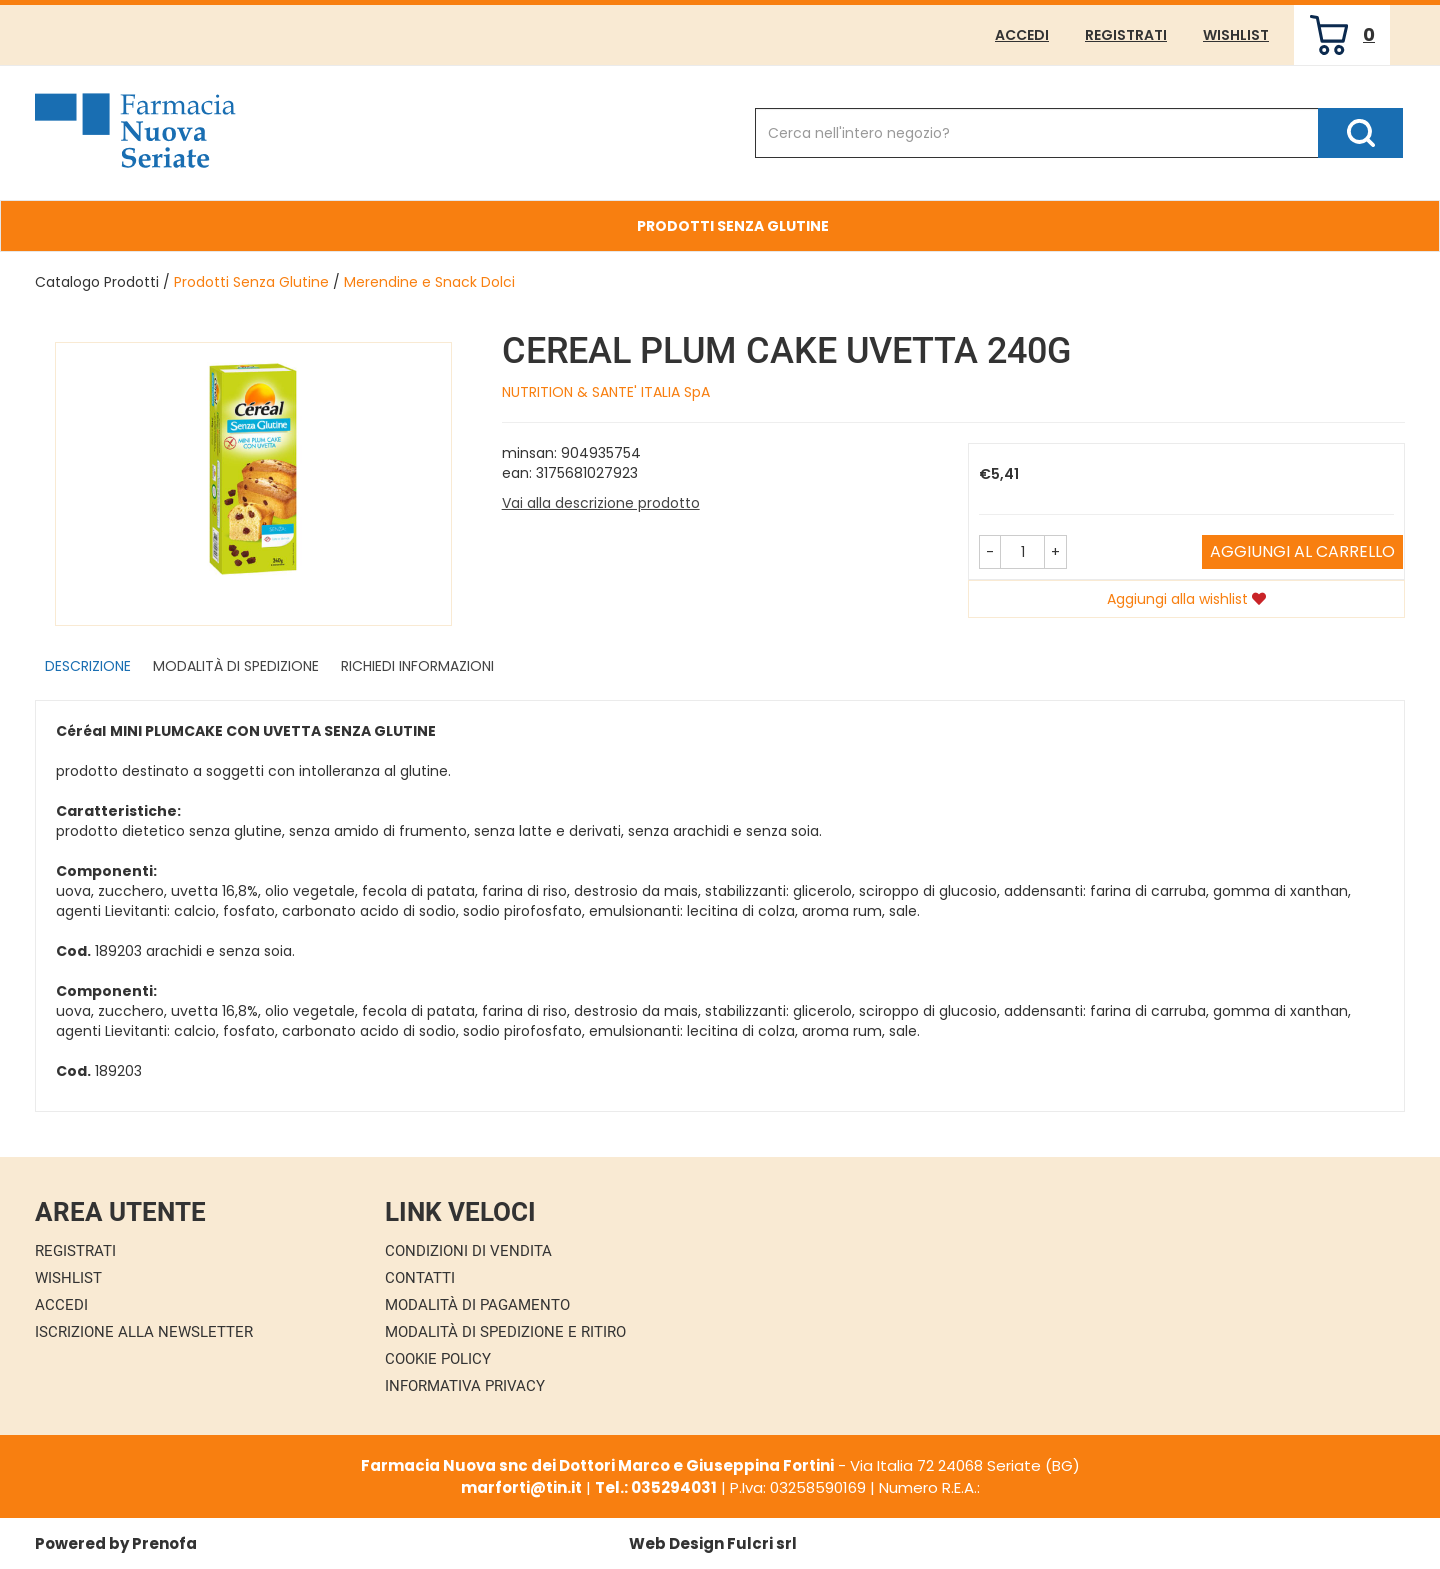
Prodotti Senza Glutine (733, 226)
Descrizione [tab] (88, 666)
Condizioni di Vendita (468, 1251)
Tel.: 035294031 (656, 1487)
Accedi (1022, 35)
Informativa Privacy (465, 1386)
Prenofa (164, 1543)
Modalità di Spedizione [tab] (236, 666)
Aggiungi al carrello (1302, 551)
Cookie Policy (438, 1359)
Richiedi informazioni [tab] (417, 666)
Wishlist (1236, 35)
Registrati (1126, 35)
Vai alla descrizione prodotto (601, 503)
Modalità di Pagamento (477, 1305)
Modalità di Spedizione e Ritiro (505, 1332)
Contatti (420, 1278)
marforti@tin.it (521, 1487)
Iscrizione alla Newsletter (144, 1332)
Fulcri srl (762, 1543)
